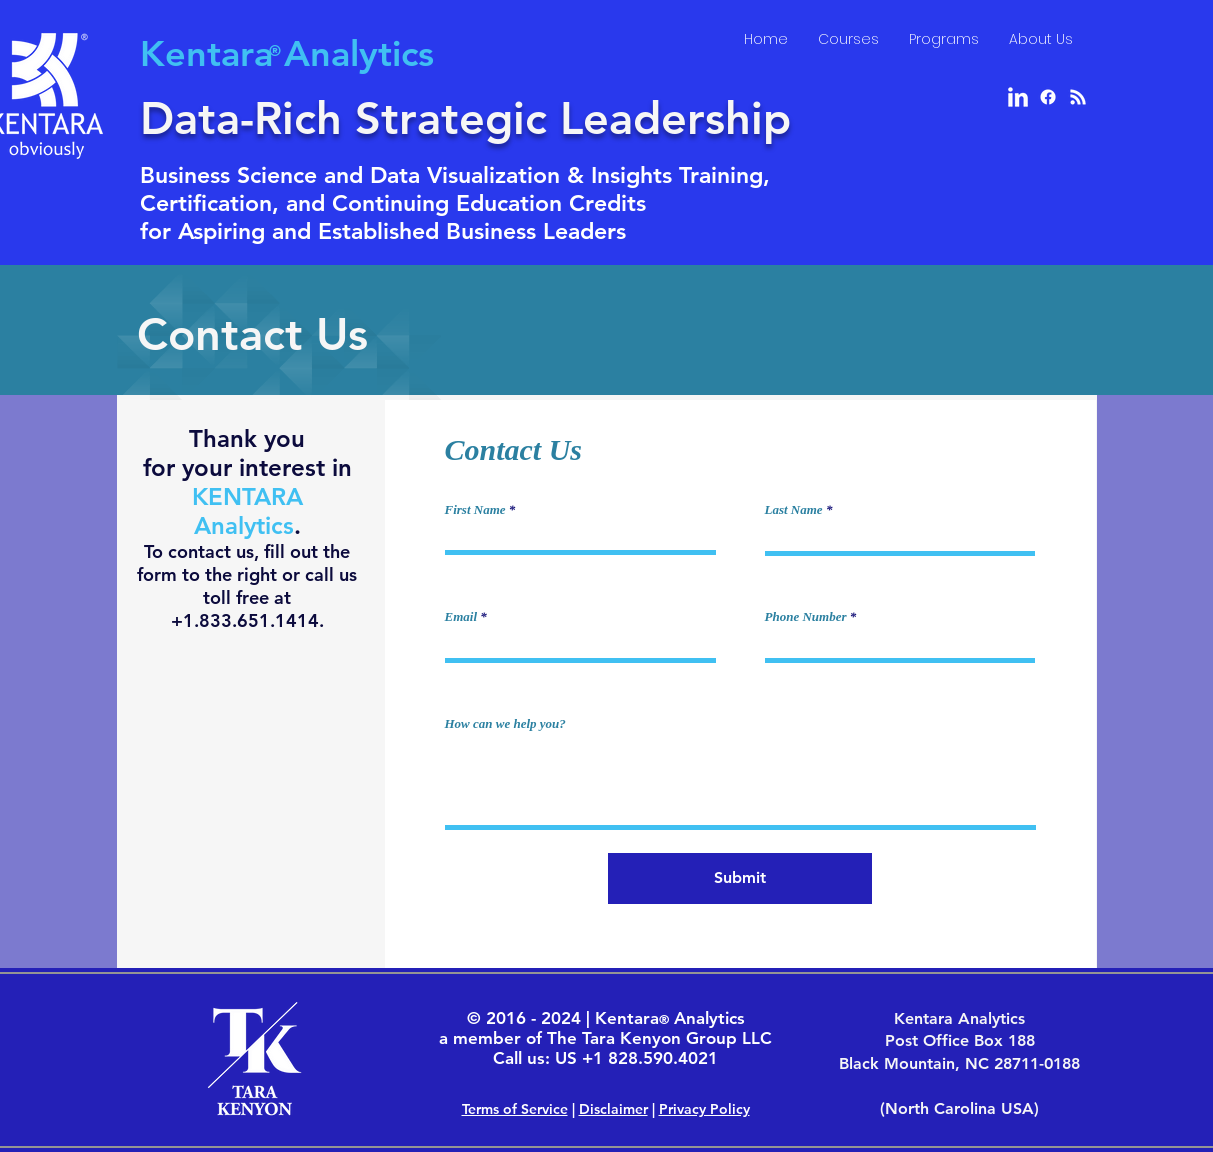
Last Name (794, 509)
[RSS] (1078, 97)
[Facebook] (1048, 97)
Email (461, 616)
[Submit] (740, 878)
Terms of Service (515, 1109)
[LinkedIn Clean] (1018, 97)
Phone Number (806, 616)
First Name (475, 509)
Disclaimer (613, 1109)
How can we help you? (505, 723)
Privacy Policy (704, 1109)
